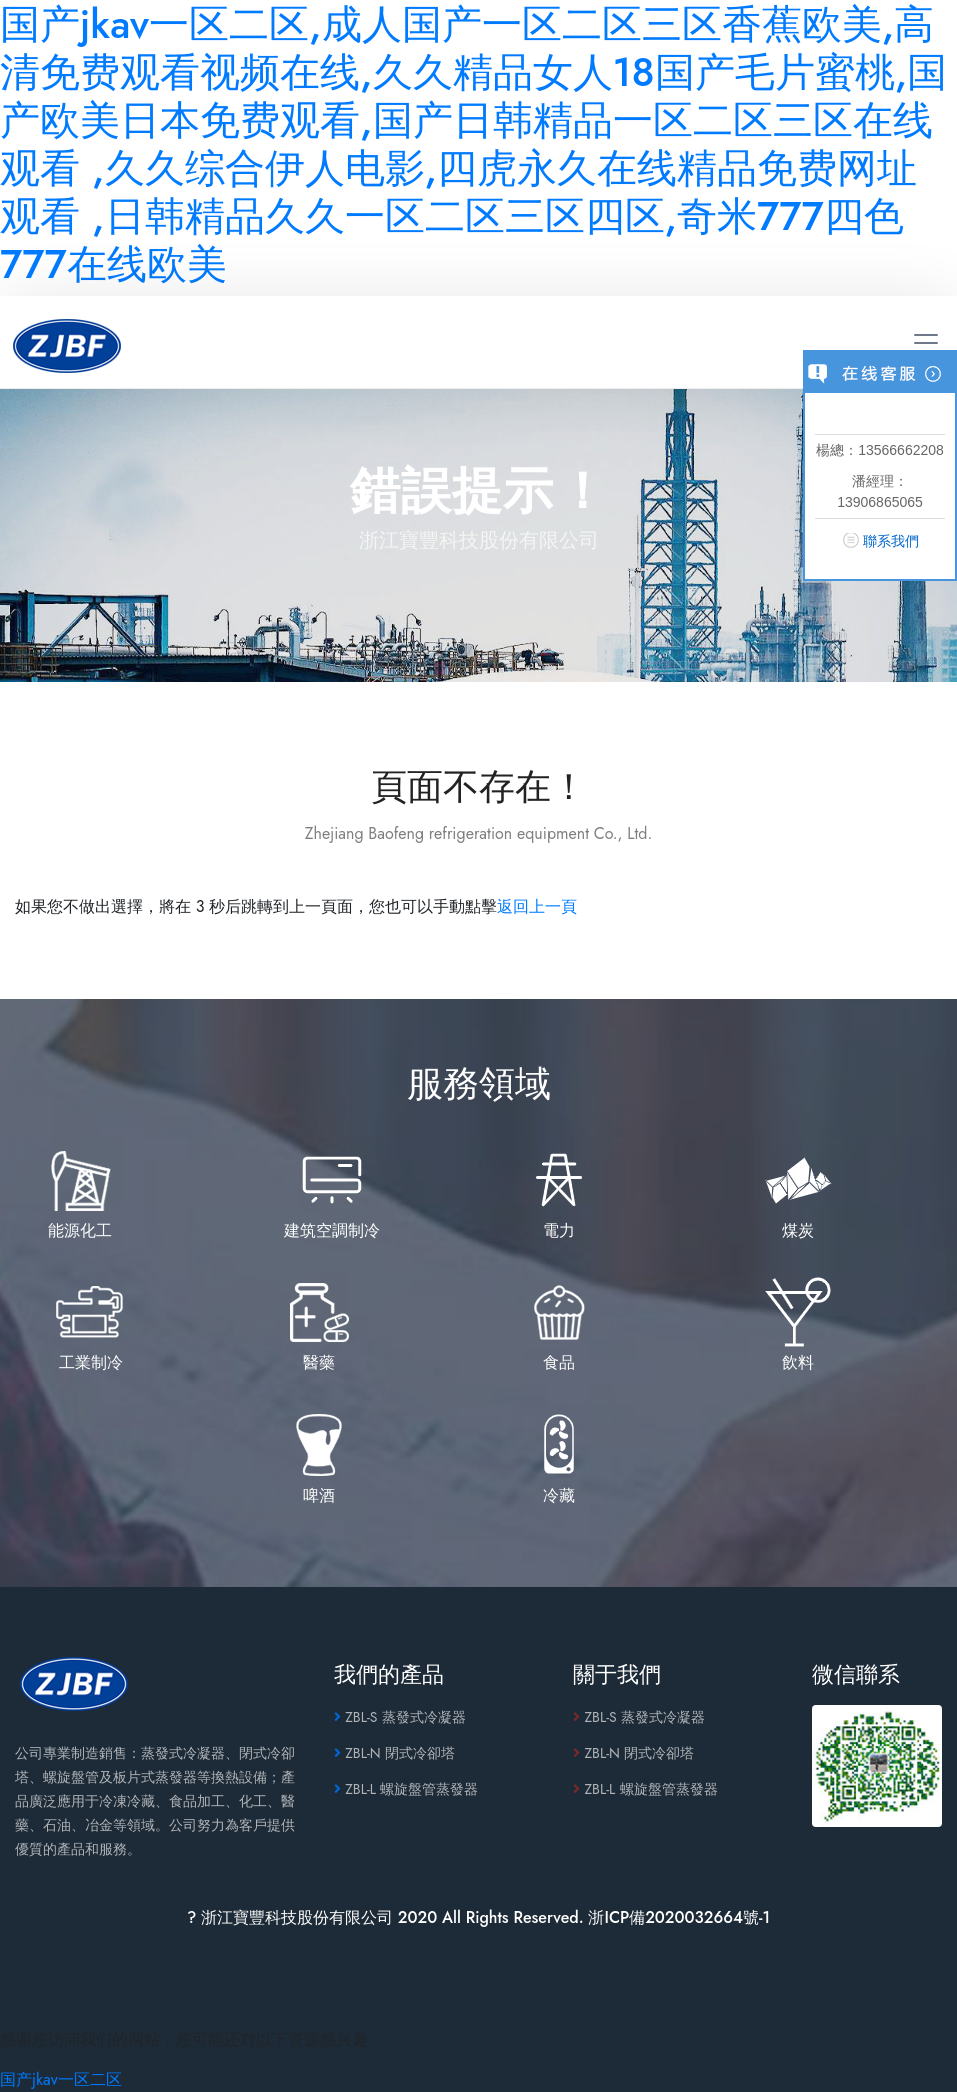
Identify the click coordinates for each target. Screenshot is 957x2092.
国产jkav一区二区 (61, 2079)
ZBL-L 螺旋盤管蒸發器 (406, 1789)
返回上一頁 (537, 906)
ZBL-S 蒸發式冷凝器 (400, 1717)
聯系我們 (891, 541)
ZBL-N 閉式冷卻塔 (394, 1753)
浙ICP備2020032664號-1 (679, 1917)
